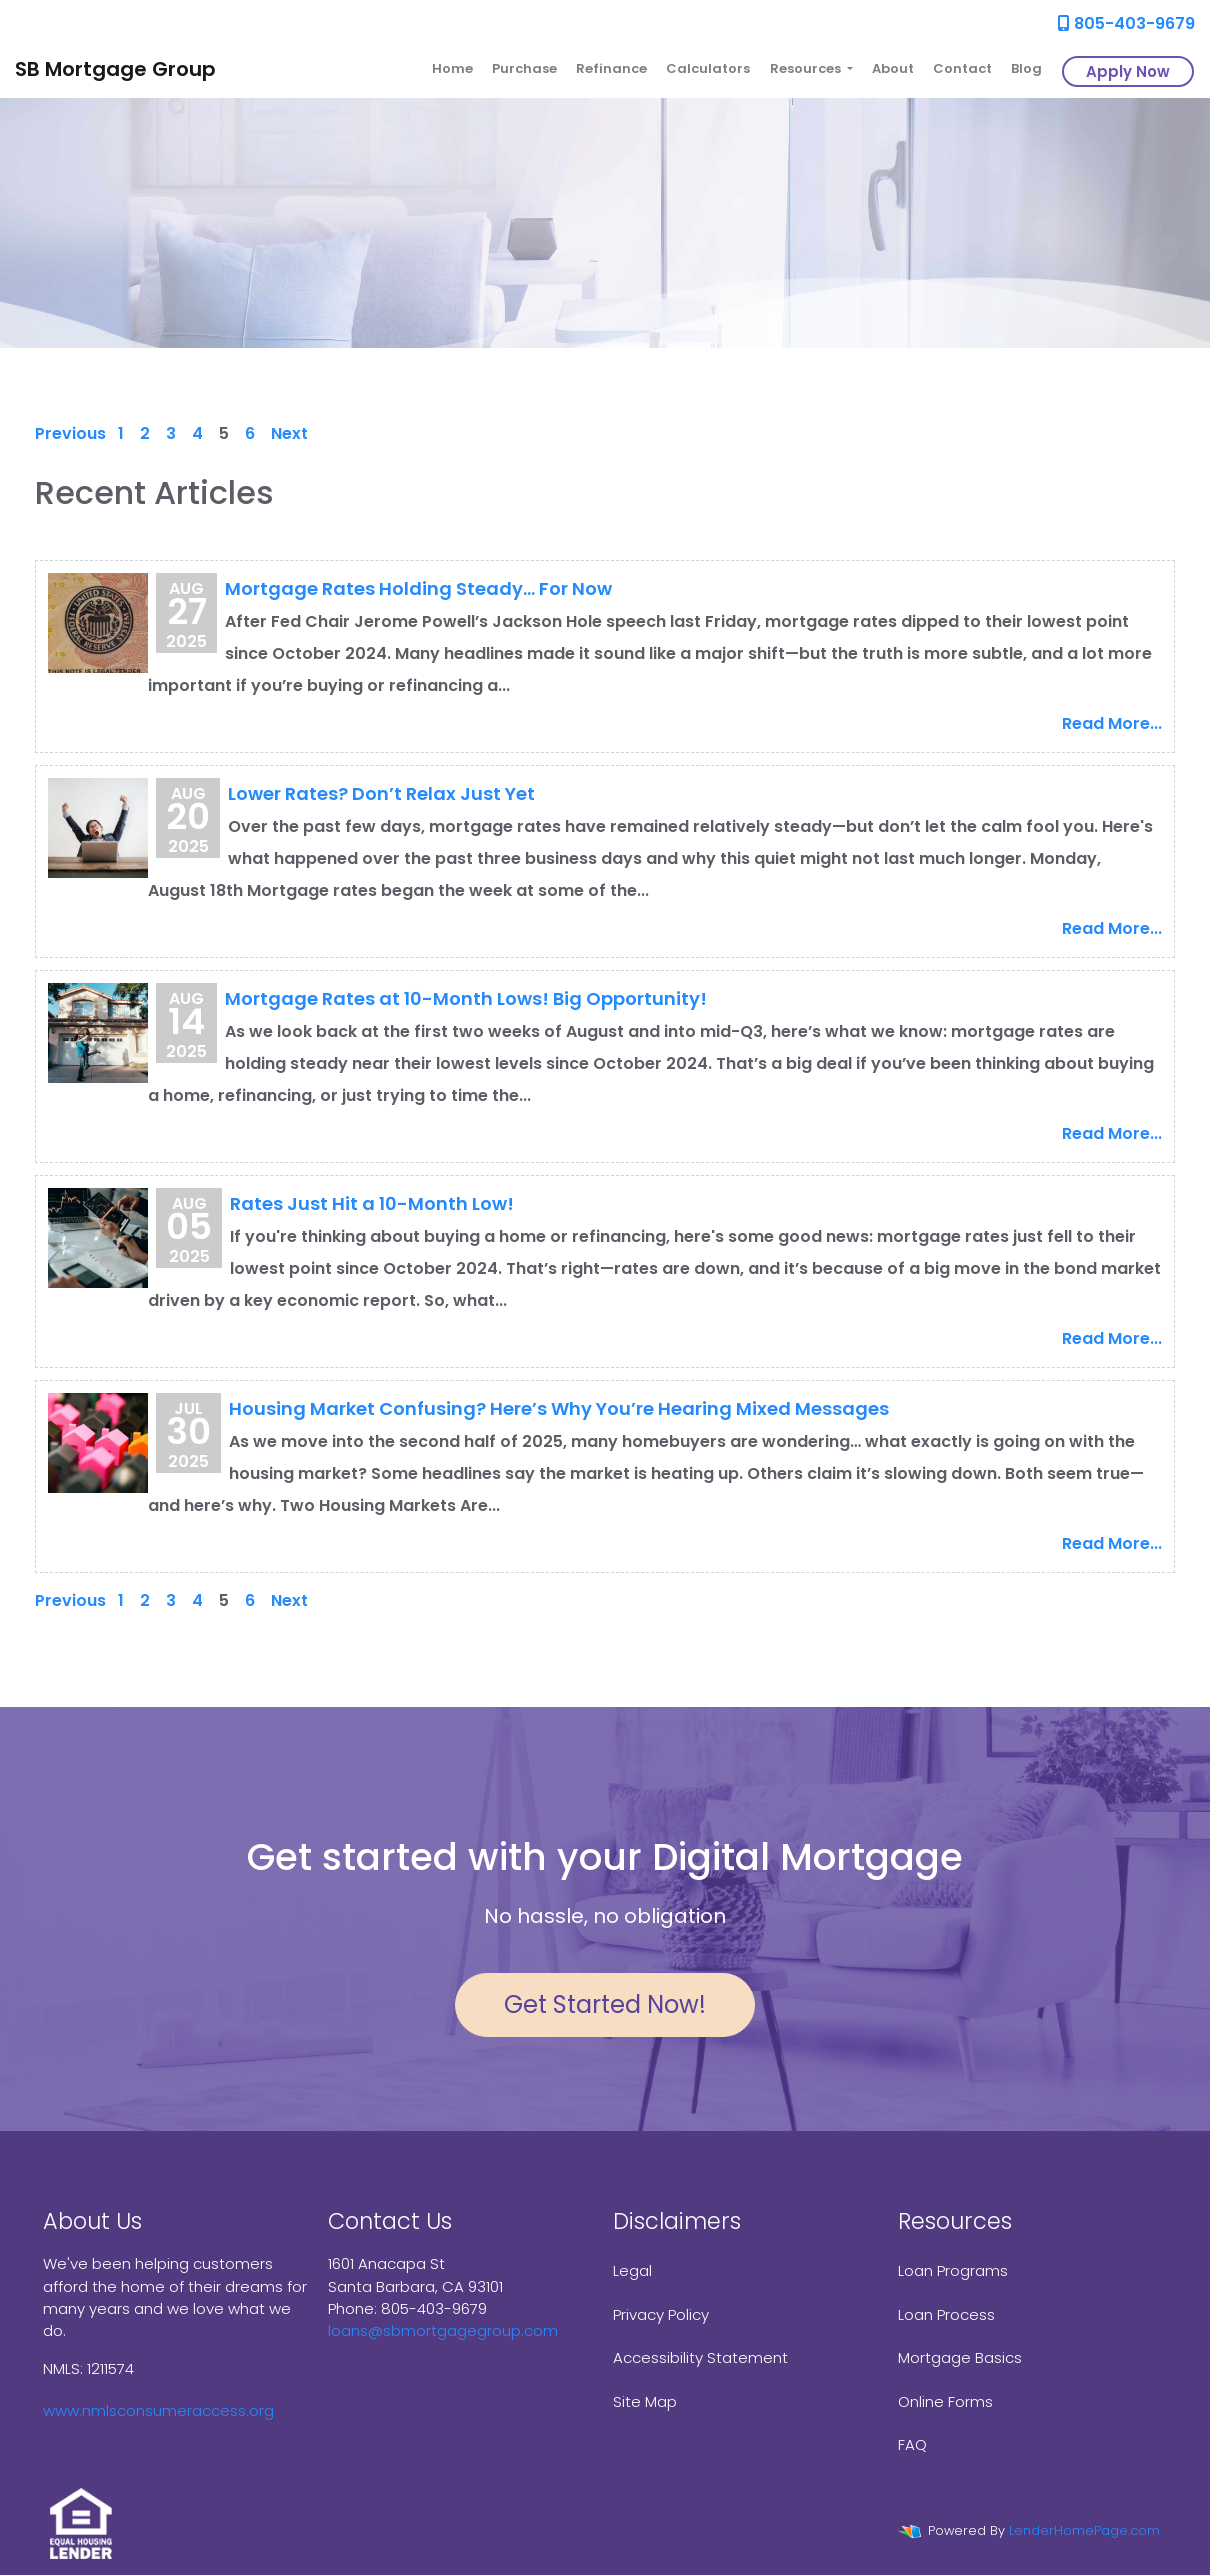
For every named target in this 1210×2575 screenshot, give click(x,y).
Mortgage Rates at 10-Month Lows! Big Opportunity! (466, 998)
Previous (70, 433)
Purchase (524, 68)
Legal (632, 2270)
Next (289, 433)
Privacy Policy (661, 2314)
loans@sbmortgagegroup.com (443, 2330)
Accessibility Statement (700, 2357)
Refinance (611, 68)
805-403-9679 (1126, 23)
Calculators (708, 68)
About (893, 68)
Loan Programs (953, 2270)
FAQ (912, 2444)
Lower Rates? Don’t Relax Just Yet (381, 793)
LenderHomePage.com (1084, 2530)
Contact (962, 68)
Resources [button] (807, 68)
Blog (1026, 68)
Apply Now (1128, 71)
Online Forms (945, 2401)
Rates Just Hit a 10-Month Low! (372, 1203)
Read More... (1112, 723)
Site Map (645, 2401)
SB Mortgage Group (115, 69)
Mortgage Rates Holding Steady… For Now (418, 588)
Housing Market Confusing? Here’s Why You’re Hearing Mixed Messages (559, 1408)
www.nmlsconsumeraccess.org (158, 2410)
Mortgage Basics (960, 2357)
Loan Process (946, 2314)
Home (452, 68)
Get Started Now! (605, 2004)
